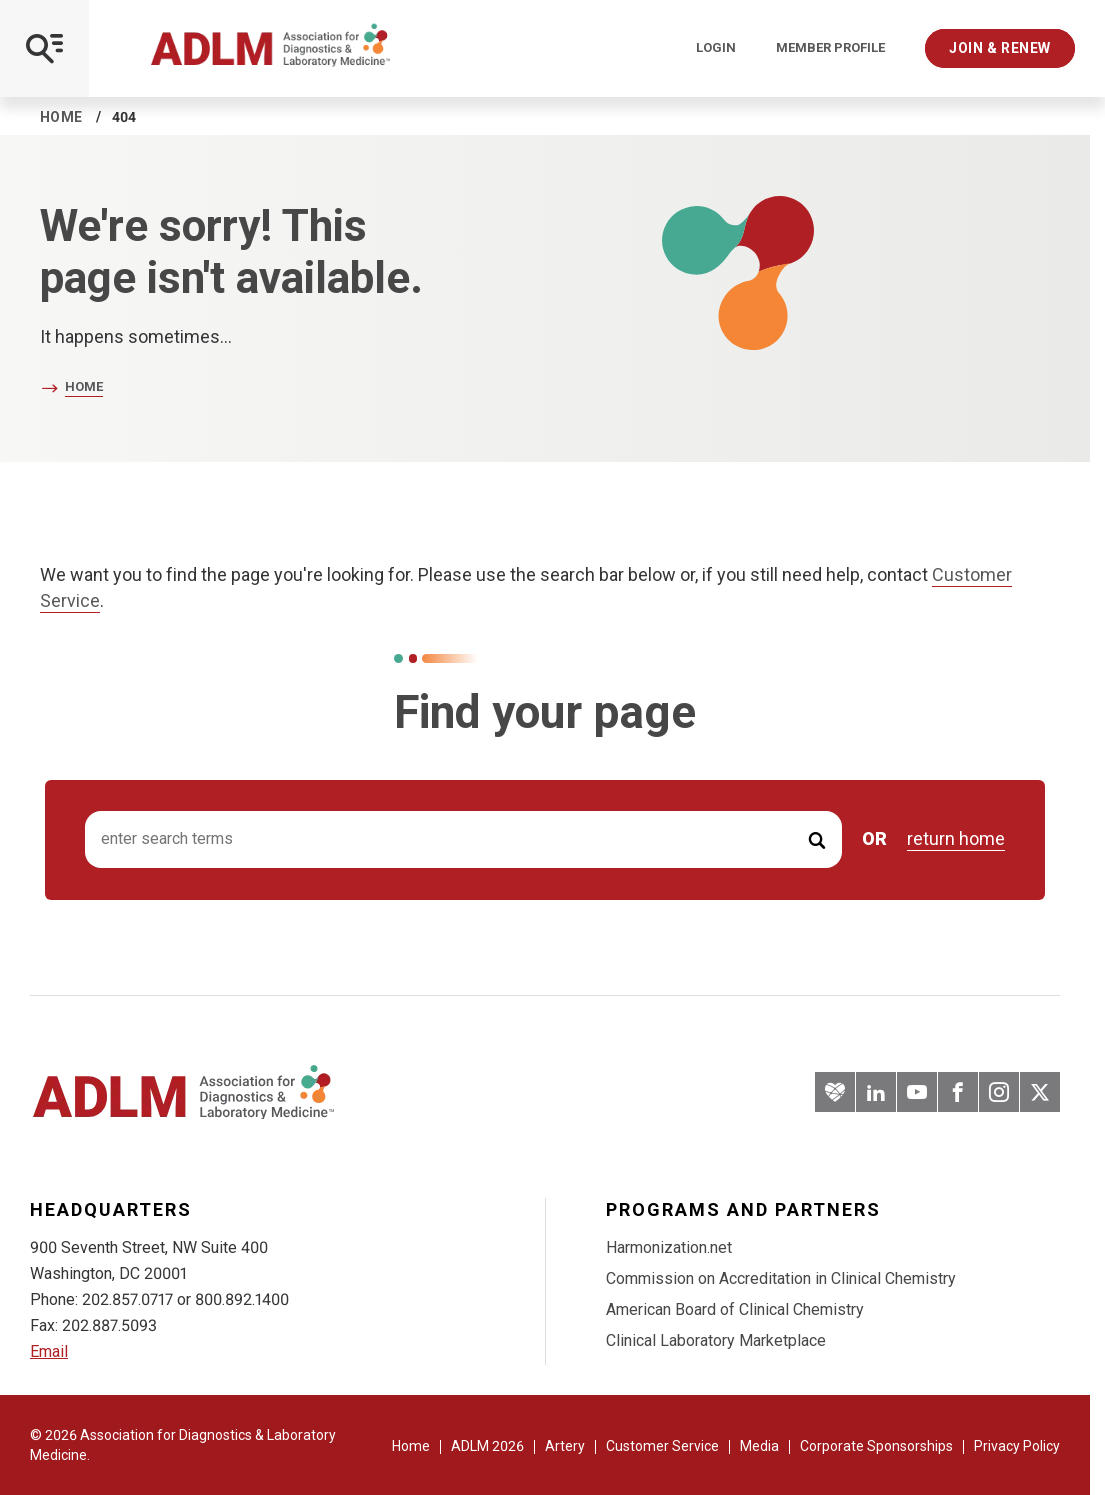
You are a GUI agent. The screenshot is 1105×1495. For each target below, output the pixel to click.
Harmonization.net (669, 1247)
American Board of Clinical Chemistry (735, 1309)
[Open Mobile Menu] (44, 48)
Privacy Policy (1017, 1446)
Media (759, 1446)
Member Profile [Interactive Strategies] (830, 48)
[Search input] (463, 839)
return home (956, 839)
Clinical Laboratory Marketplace (716, 1340)
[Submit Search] (817, 839)
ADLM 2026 (487, 1446)
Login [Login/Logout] (716, 48)
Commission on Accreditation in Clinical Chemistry (781, 1278)
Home (61, 117)
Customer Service (662, 1446)
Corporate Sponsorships (876, 1446)
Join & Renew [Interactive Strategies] (1000, 48)
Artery (565, 1446)
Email (49, 1351)
